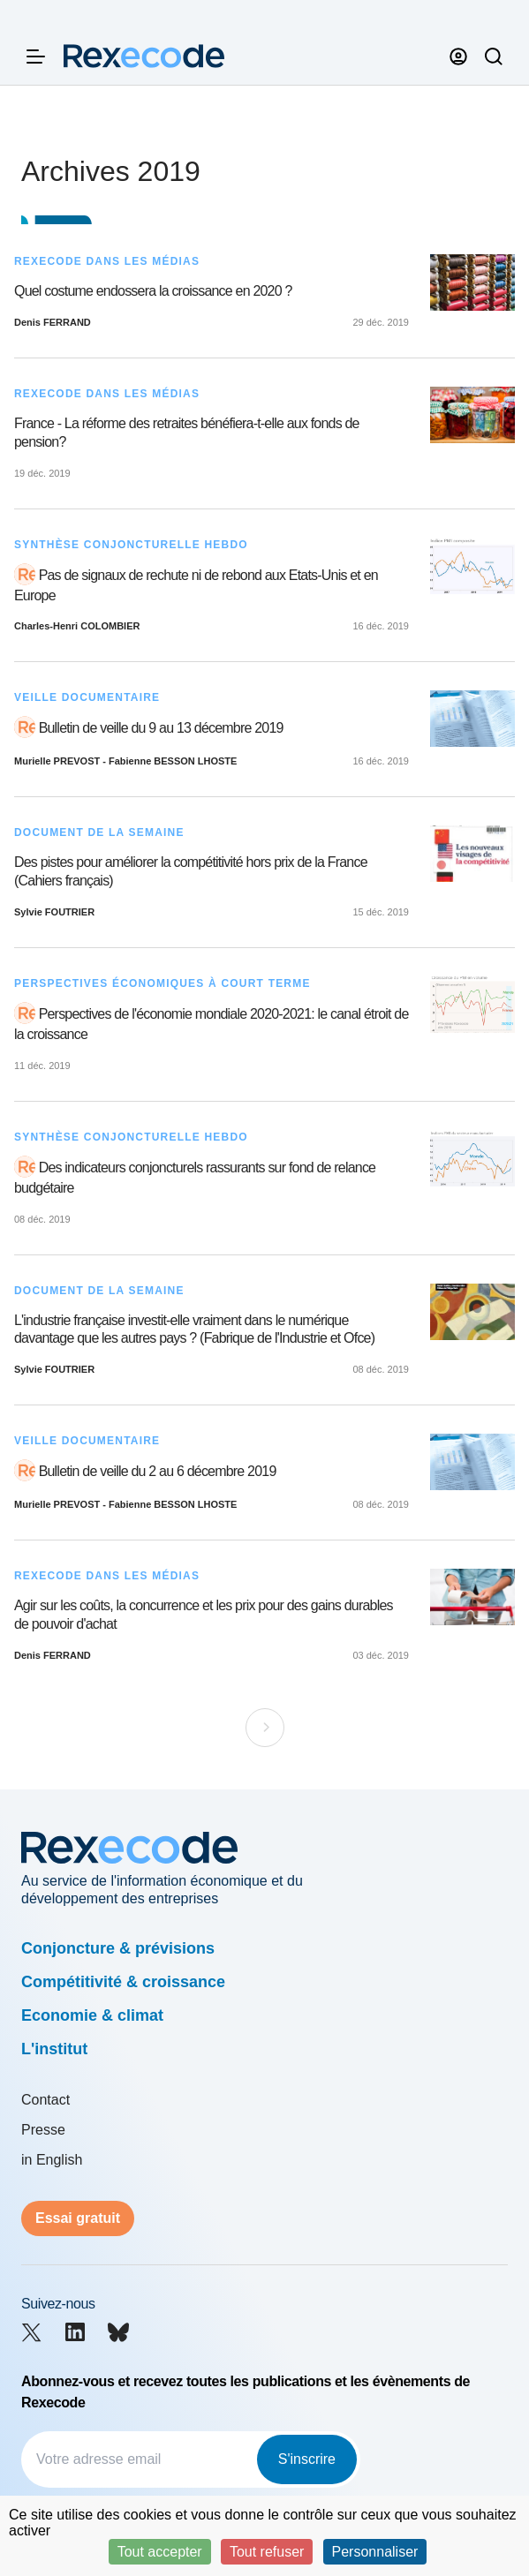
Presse (43, 2129)
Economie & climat (92, 2015)
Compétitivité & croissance (123, 1982)
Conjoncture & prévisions (118, 1948)
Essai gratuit (77, 2218)
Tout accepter (159, 2551)
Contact (45, 2099)
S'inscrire (307, 2459)
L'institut (54, 2049)
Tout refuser (267, 2551)
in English (51, 2159)
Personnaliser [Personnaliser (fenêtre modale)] (375, 2551)
